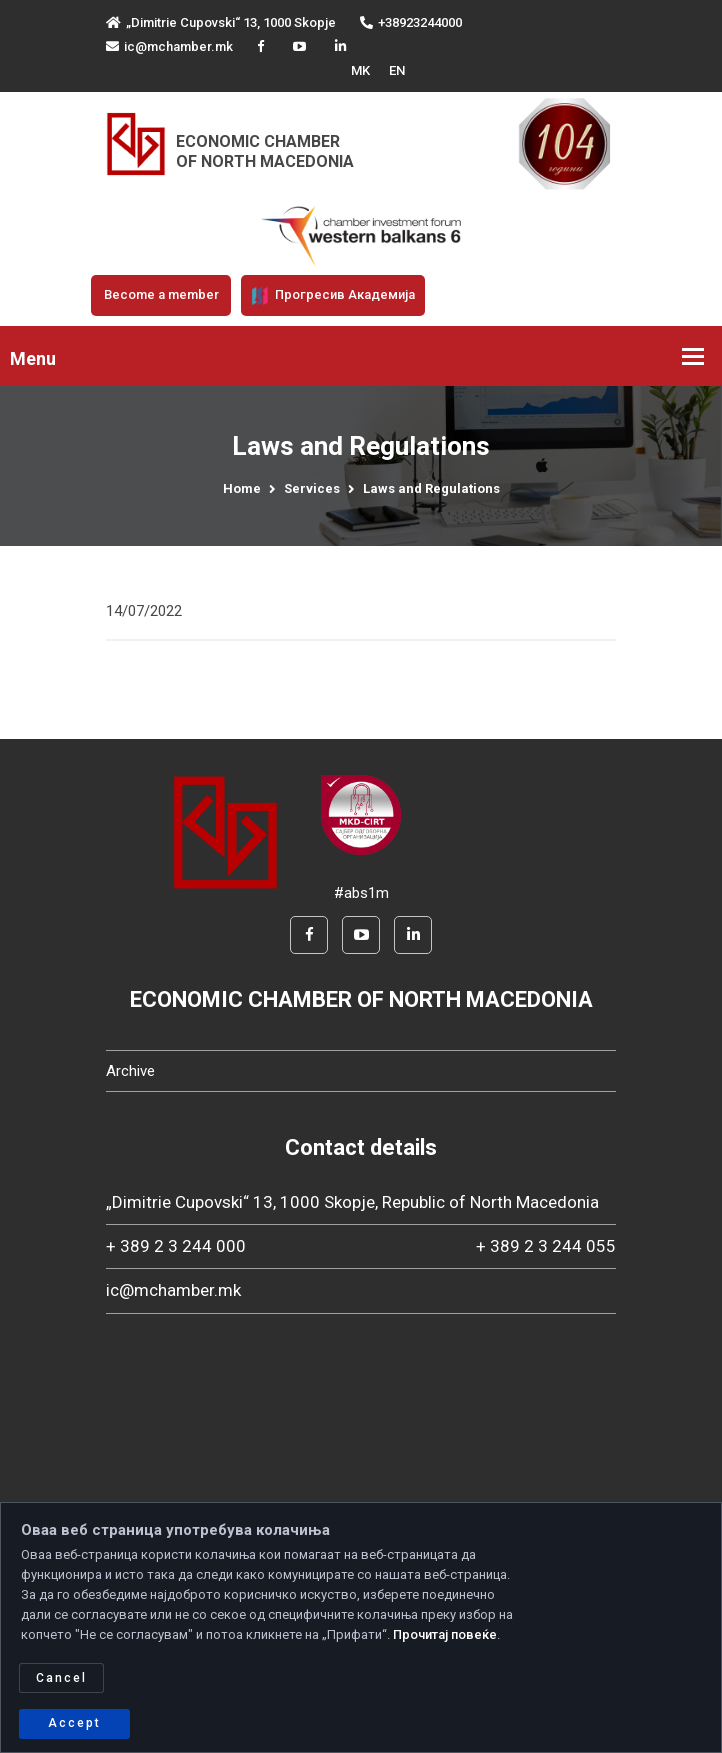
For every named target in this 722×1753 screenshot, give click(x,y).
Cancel (61, 1678)
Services (312, 488)
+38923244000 (411, 22)
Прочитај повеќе (445, 1634)
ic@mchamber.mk (169, 46)
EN (397, 70)
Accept (74, 1723)
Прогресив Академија (333, 296)
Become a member (161, 294)
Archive (130, 1071)
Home (242, 488)
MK (360, 70)
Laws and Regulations (431, 488)
